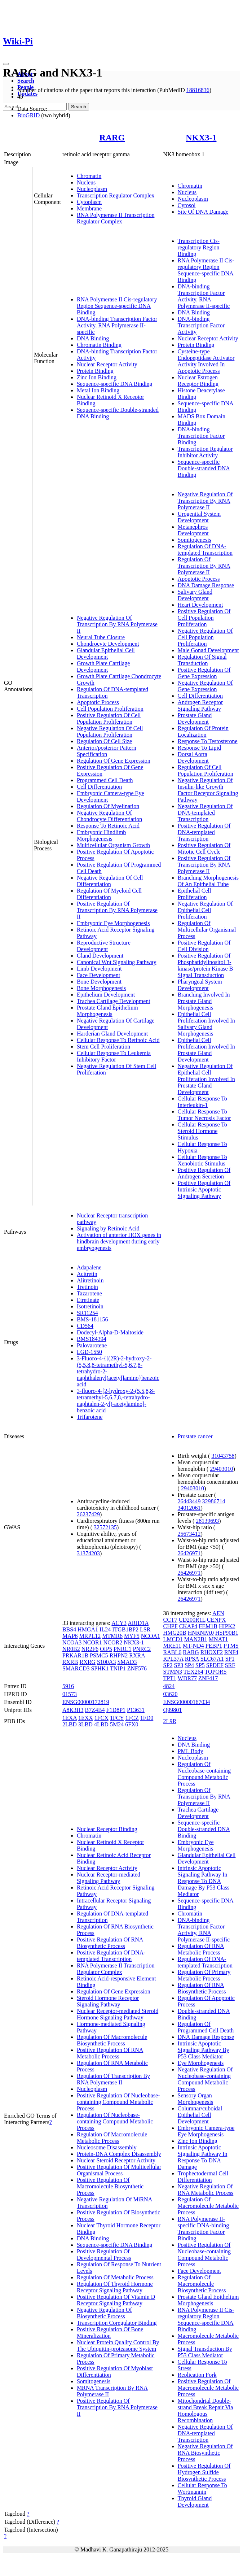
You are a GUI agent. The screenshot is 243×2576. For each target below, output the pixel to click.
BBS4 (69, 1629)
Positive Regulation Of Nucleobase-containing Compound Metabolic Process (118, 2101)
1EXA (69, 1718)
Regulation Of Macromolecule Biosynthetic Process (112, 2040)
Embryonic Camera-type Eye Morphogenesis (206, 2131)
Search (25, 81)
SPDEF (215, 1665)
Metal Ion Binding (98, 390)
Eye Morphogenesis (201, 2063)
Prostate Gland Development (195, 718)
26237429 (88, 1514)
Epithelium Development (106, 994)
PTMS (231, 1646)
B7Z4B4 (95, 1710)
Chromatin (89, 176)
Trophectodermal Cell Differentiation (203, 2176)
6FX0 (131, 1724)
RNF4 (231, 1652)
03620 (170, 1694)
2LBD (69, 1724)
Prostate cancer (195, 1436)
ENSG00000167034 (186, 1702)
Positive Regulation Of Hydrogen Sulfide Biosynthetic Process (204, 2472)
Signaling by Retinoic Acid (108, 1228)
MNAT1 (218, 1639)
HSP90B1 (226, 1633)
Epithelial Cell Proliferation (194, 894)
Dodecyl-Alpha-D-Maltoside (110, 1332)
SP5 (200, 1665)
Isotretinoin (90, 1306)
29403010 (221, 1469)
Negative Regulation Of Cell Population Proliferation (110, 731)
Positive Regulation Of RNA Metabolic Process (110, 2053)
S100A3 (106, 1662)
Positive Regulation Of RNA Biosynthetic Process (110, 1942)
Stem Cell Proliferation (103, 1046)
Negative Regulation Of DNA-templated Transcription (205, 812)
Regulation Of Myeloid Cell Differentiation (109, 894)
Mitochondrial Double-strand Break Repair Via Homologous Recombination (205, 2410)
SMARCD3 (76, 1668)
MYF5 (132, 1636)
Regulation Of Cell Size (104, 741)
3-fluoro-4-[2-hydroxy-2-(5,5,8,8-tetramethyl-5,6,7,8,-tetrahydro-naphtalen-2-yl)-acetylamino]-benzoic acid (116, 1400)
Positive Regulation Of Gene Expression (204, 673)
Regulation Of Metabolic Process (115, 2277)
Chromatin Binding (99, 345)
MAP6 (70, 1636)
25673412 (189, 1534)
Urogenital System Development (199, 517)
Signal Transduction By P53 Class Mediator (205, 2352)
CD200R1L (192, 1620)
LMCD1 (173, 1639)
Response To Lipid (199, 748)
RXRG (87, 1662)
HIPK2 (227, 1626)
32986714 (213, 1501)
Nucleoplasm (92, 189)
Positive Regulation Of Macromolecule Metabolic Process (208, 2387)
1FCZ (131, 1718)
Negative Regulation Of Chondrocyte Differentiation (109, 816)
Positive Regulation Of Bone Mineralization (110, 2332)
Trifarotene (89, 1417)
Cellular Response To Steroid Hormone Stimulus (202, 1131)
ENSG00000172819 (85, 1702)
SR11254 (87, 1313)
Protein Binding (95, 371)
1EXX (85, 1718)
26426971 (189, 1553)
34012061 (189, 1508)
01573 (69, 1694)
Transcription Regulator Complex (115, 195)
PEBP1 (214, 1646)
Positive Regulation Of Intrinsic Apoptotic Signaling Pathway (204, 1189)
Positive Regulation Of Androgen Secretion (204, 1173)
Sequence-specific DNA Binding (115, 384)
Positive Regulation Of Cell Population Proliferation (109, 718)
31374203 (88, 1553)
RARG (112, 137)
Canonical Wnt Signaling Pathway (116, 962)
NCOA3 (71, 1642)
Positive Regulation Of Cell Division (204, 946)
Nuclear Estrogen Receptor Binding (198, 380)
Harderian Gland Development (112, 1033)
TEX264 (193, 1672)
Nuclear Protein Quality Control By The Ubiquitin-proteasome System (118, 2345)
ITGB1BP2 (125, 1629)
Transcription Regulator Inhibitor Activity (205, 452)
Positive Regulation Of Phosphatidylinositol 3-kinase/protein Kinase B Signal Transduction (205, 965)
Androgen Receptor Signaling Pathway (200, 705)
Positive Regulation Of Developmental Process (104, 2254)
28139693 (207, 1521)
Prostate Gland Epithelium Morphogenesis (107, 1010)
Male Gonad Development (208, 650)
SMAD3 (127, 1662)
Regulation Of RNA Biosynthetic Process (202, 1988)
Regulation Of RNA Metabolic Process (201, 1949)
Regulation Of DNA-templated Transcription (205, 549)
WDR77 (187, 1678)
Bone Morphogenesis (101, 988)
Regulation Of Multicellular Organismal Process (207, 929)
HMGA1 (88, 1629)
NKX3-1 (201, 137)
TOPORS (216, 1672)
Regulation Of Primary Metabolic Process (204, 1975)
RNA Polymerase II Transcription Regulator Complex (116, 218)
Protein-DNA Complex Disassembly (119, 2154)
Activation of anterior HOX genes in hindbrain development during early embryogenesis (119, 1241)
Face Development (98, 975)
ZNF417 (208, 1678)
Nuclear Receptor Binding (107, 1829)
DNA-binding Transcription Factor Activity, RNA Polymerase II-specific (117, 325)
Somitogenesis (194, 540)
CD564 (85, 1326)
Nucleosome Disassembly (107, 2147)
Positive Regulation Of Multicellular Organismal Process (119, 2170)
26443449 (189, 1501)
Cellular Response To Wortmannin (202, 2488)
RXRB (70, 1662)
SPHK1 (100, 1668)
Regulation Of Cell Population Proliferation (205, 770)
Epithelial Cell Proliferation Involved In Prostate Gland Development (206, 1050)
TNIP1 (118, 1668)
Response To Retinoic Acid (108, 826)
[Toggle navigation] (6, 64)
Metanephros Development (193, 530)
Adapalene (89, 1267)
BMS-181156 (92, 1319)
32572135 (105, 1527)
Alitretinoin (90, 1280)
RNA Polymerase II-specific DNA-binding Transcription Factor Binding (203, 2228)
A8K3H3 (73, 1710)
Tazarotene (89, 1293)
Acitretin (87, 1274)
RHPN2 (119, 1655)
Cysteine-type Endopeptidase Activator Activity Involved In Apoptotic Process (206, 361)
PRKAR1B (75, 1655)
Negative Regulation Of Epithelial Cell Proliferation (205, 910)
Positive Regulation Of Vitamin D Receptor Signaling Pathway (116, 2300)
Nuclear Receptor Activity (107, 364)
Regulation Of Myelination (108, 806)
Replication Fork (197, 2375)
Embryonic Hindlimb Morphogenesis (101, 835)
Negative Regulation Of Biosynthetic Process (104, 2313)
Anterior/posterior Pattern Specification (106, 751)
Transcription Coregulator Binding (117, 2323)
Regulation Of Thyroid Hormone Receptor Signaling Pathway (115, 2287)
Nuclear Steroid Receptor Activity (116, 2160)
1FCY (117, 1718)
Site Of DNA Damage (203, 212)
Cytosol (187, 205)
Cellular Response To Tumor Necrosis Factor (204, 1114)
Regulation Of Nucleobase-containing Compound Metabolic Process (115, 2121)
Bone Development (99, 981)
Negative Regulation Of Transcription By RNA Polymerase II (117, 624)
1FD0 (146, 1718)
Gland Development (100, 956)
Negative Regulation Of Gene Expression (205, 686)
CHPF (170, 1626)
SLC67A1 (212, 1659)
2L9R (169, 1721)
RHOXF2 (211, 1652)
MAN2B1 (195, 1639)
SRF (230, 1665)
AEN (218, 1613)
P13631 (136, 1710)
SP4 (189, 1665)
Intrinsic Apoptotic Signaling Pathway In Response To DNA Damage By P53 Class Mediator (204, 1881)
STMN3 (172, 1672)
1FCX (101, 1718)
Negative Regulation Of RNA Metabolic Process (206, 2189)
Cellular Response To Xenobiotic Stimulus (202, 1160)
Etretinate (88, 1300)
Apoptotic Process (98, 702)
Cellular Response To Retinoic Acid (118, 1040)
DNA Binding (93, 338)
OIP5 (106, 1649)
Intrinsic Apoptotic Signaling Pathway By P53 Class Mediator (203, 2050)
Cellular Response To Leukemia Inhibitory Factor (114, 1056)
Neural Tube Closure (101, 637)
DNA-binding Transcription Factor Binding (201, 435)
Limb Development (99, 969)
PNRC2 (142, 1649)
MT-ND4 (193, 1646)
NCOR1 (92, 1642)
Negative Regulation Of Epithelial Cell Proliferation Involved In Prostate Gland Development (206, 1079)
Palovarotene (92, 1345)
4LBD (101, 1724)
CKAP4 (188, 1626)
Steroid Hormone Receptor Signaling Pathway (108, 2001)
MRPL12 (90, 1636)
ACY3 (119, 1623)
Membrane (89, 208)
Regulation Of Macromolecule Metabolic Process (112, 2137)
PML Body (190, 1751)
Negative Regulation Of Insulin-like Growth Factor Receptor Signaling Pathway (208, 790)
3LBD (85, 1724)
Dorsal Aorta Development (193, 757)
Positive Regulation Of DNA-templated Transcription (204, 832)
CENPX (216, 1620)
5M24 (117, 1724)
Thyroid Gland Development (195, 2501)
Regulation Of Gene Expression (113, 761)
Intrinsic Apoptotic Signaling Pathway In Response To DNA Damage (202, 2157)
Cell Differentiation (99, 787)
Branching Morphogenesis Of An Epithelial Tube (208, 881)
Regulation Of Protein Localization (203, 731)
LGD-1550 (89, 1352)
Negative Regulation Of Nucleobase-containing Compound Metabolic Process (205, 2079)
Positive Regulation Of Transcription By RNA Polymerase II (117, 910)
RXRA (137, 1655)
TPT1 (169, 1678)
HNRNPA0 (201, 1633)
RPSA (192, 1659)
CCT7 (170, 1620)
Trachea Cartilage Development (113, 1001)
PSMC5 (99, 1655)
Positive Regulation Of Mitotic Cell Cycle (204, 848)
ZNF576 (137, 1668)
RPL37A (173, 1659)
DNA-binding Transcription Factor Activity (201, 325)
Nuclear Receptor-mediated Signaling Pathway (108, 1877)
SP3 (178, 1665)
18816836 (197, 90)
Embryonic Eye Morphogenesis (113, 923)
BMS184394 (91, 1339)
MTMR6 (112, 1636)
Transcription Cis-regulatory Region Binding (199, 247)
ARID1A (138, 1623)
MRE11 (172, 1646)
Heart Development (200, 605)
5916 (68, 1686)
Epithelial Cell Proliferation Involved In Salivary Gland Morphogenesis (206, 1024)
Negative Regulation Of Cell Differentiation (110, 881)
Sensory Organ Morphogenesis (195, 2098)
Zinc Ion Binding (96, 377)
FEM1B (208, 1626)
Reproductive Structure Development (104, 946)
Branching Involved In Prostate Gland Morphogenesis (204, 1001)
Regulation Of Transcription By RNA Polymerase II (204, 565)
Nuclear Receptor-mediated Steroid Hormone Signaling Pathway (117, 2014)
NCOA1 (150, 1636)
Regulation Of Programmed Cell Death (206, 2027)
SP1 (230, 1659)
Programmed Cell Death (105, 780)
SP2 (168, 1665)
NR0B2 (71, 1649)
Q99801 (172, 1710)
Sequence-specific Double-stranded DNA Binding (204, 468)
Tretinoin (87, 1287)
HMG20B (174, 1633)
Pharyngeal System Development (200, 984)
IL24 (105, 1629)
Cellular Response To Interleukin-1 (202, 1101)
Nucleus (86, 182)
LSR (145, 1629)
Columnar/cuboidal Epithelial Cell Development (200, 2114)
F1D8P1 (115, 1710)
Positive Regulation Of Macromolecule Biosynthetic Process (110, 2186)
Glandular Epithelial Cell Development (106, 653)
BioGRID (28, 115)
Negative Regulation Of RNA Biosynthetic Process (205, 2452)
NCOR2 (112, 1642)
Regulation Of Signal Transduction (202, 660)
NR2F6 (89, 1649)
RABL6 (172, 1652)
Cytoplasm (89, 202)
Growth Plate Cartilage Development (103, 666)
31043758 (222, 1456)
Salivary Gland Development (195, 595)
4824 (169, 1686)
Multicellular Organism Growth (113, 845)
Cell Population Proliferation (110, 709)
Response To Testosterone (208, 741)
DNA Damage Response (206, 585)
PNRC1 (123, 1649)
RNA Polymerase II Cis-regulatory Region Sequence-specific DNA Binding (117, 305)
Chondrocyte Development (108, 644)
